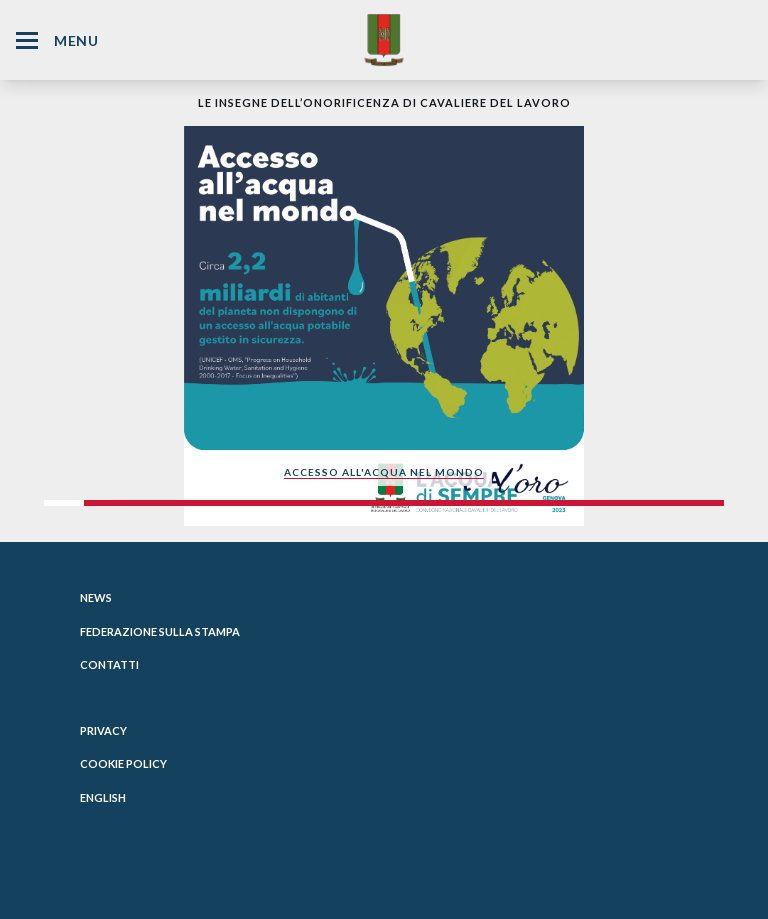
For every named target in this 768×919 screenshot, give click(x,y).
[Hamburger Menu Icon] (27, 40)
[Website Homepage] (384, 39)
